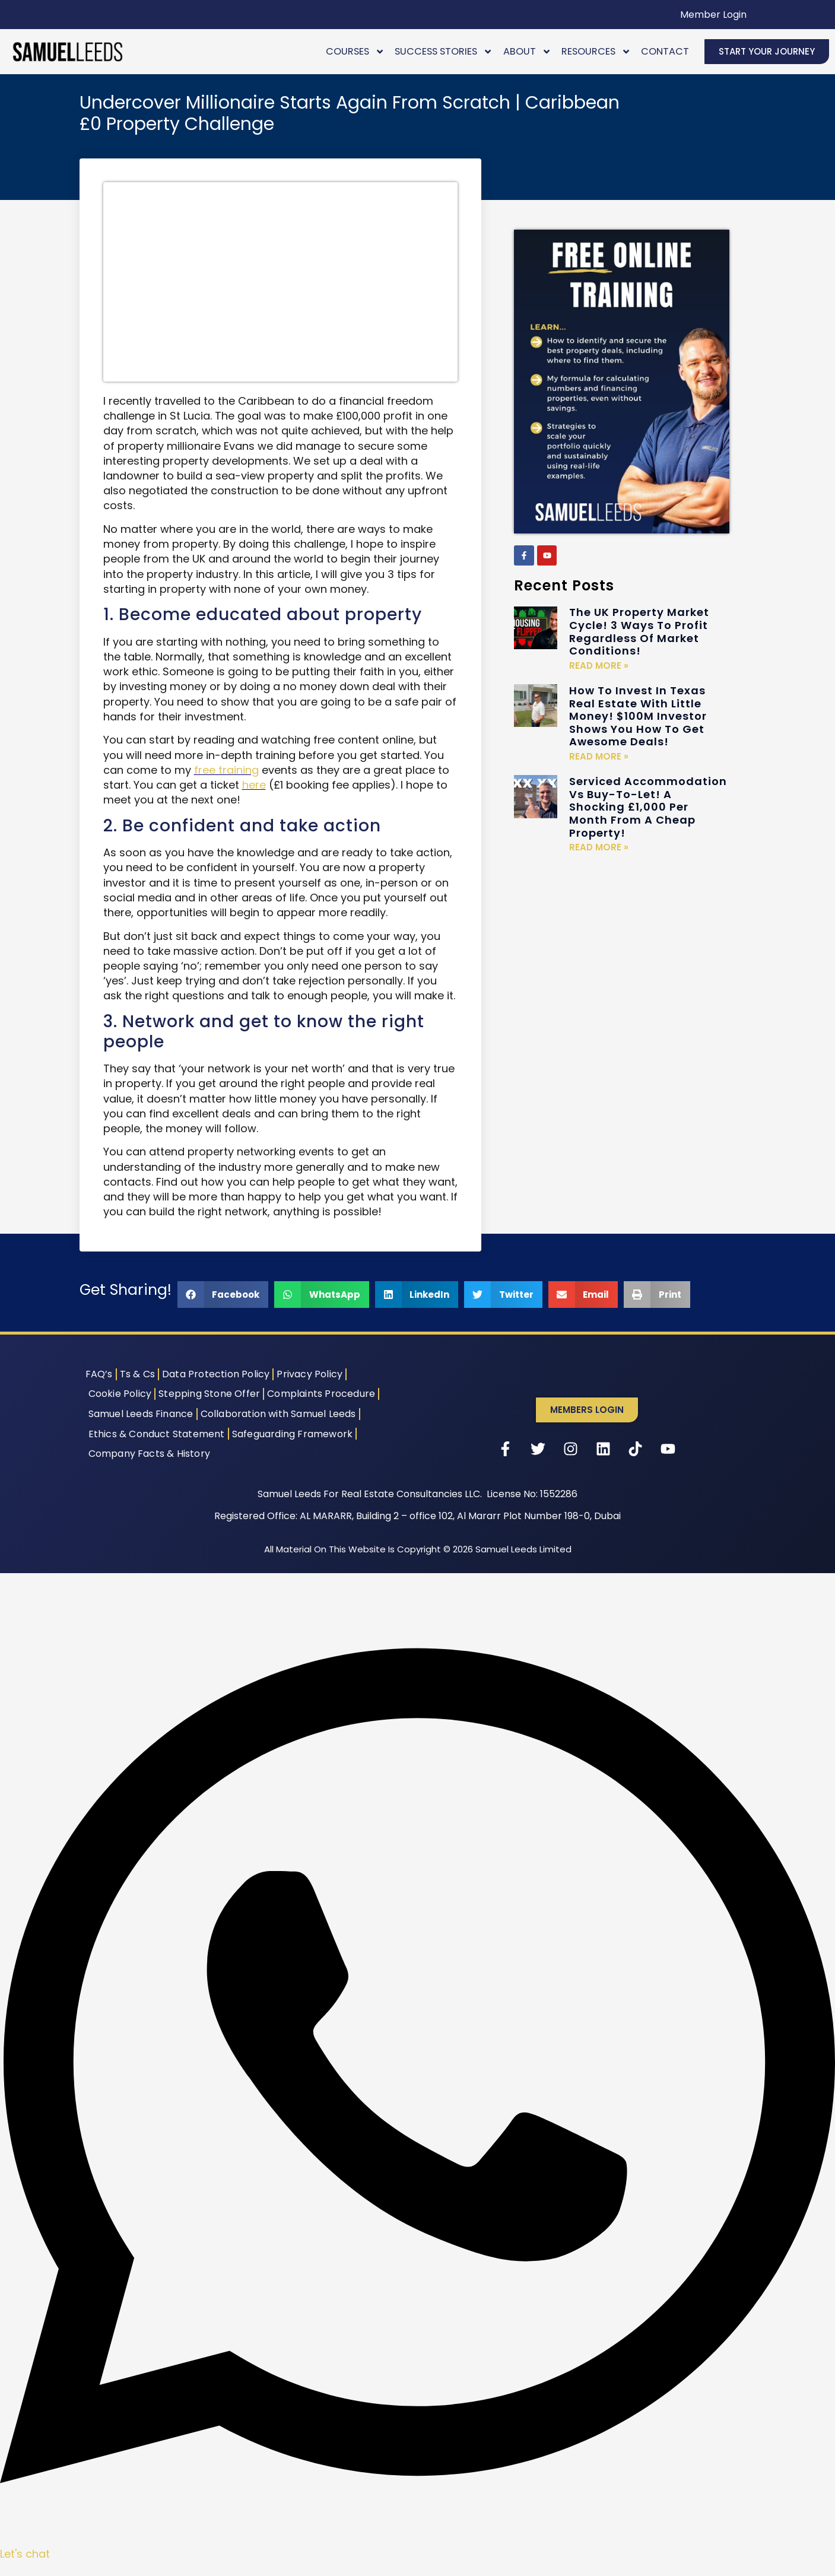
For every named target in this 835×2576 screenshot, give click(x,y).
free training (226, 770)
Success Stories (444, 51)
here (254, 784)
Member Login (713, 14)
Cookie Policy (120, 1393)
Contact (665, 51)
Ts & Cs (137, 1374)
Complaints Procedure (321, 1393)
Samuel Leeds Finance (140, 1414)
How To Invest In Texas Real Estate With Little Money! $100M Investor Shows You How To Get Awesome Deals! (638, 716)
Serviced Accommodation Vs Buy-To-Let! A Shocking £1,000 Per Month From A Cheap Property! (648, 807)
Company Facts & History (149, 1453)
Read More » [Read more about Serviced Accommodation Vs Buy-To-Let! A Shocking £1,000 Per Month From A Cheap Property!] (598, 847)
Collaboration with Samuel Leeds (278, 1414)
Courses (355, 51)
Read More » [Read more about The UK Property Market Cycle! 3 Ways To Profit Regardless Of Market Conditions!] (598, 665)
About (527, 51)
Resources (596, 51)
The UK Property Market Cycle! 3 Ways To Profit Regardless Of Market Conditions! (639, 631)
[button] (223, 1294)
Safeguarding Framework (292, 1434)
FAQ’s (99, 1374)
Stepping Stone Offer (209, 1393)
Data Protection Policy (215, 1374)
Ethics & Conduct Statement (156, 1434)
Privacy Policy (309, 1374)
